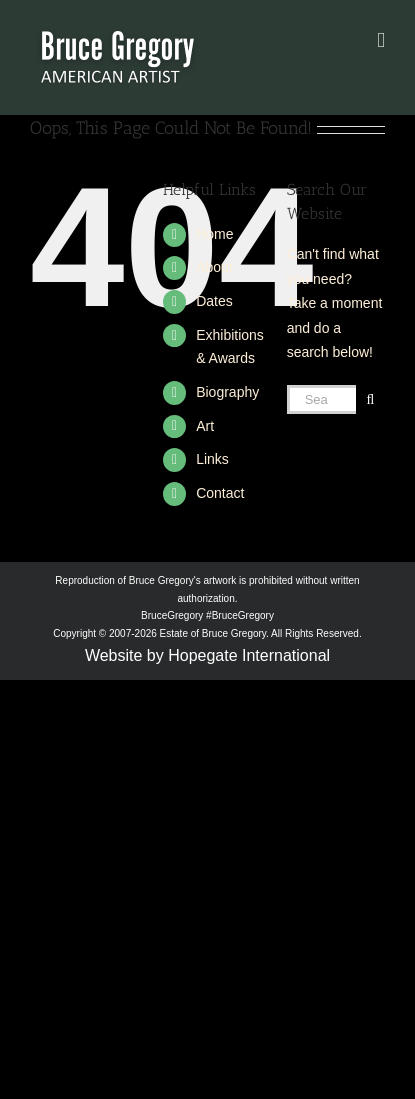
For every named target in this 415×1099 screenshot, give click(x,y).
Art (205, 426)
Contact (220, 493)
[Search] (370, 399)
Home (214, 234)
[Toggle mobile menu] (381, 40)
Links (212, 459)
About (214, 267)
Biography (227, 392)
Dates (214, 301)
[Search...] (321, 399)
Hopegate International (249, 655)
